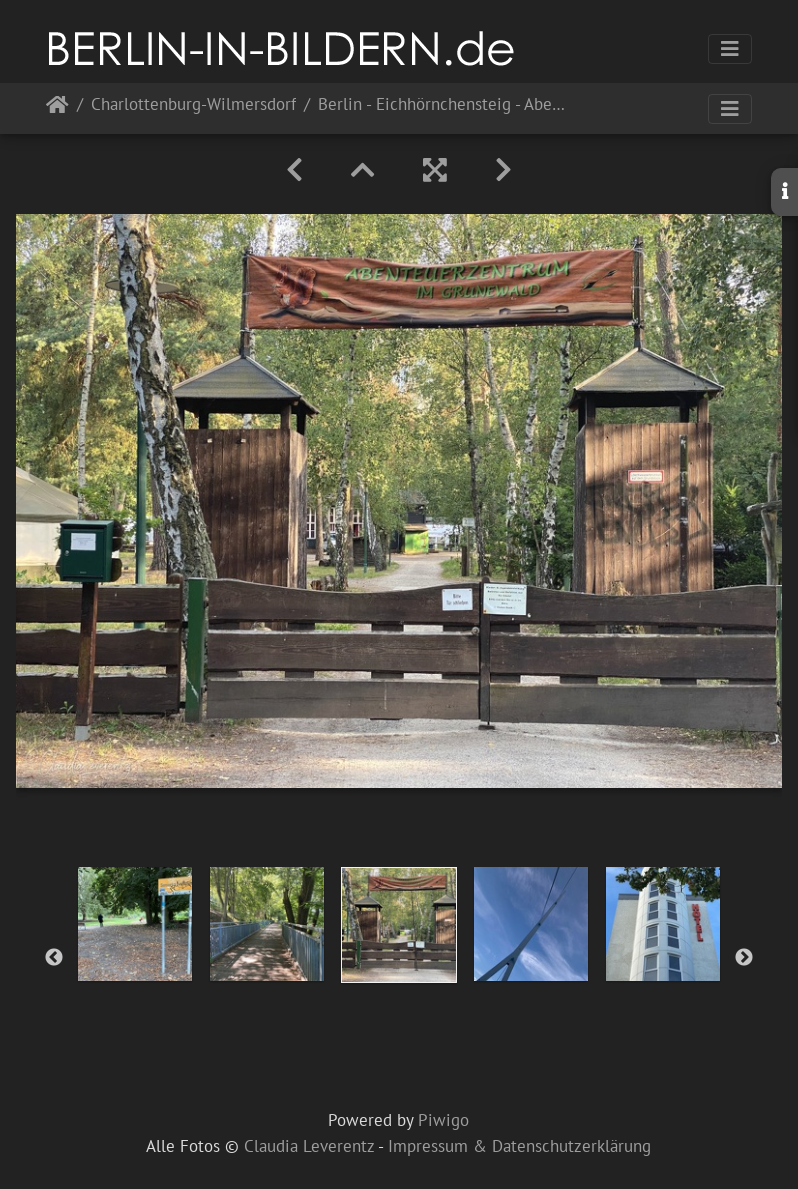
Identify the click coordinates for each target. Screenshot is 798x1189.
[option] (135, 924)
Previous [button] (54, 958)
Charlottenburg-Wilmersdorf (193, 105)
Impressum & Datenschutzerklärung (519, 1146)
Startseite (57, 108)
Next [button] (744, 958)
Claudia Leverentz (309, 1146)
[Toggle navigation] (730, 49)
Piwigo (443, 1120)
